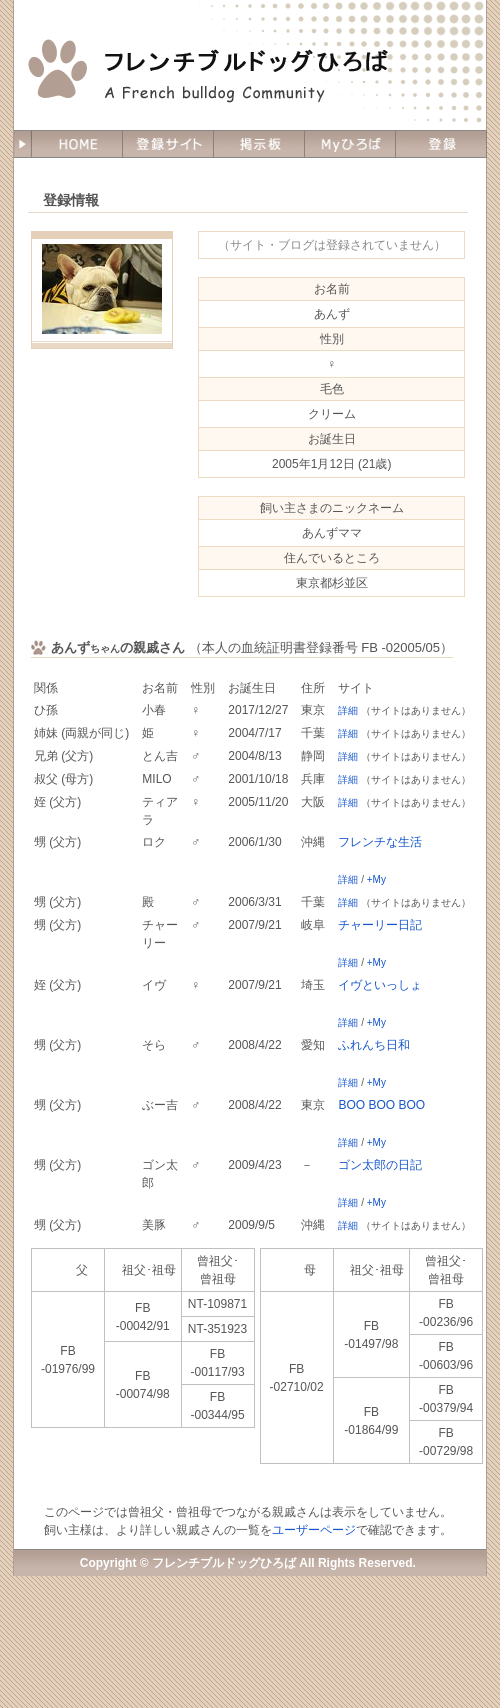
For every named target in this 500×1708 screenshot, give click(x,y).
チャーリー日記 (380, 925)
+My (376, 879)
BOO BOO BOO (381, 1105)
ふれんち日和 (374, 1045)
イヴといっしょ (380, 985)
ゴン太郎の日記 (380, 1165)
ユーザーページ (314, 1530)
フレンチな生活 (380, 842)
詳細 (348, 710)
